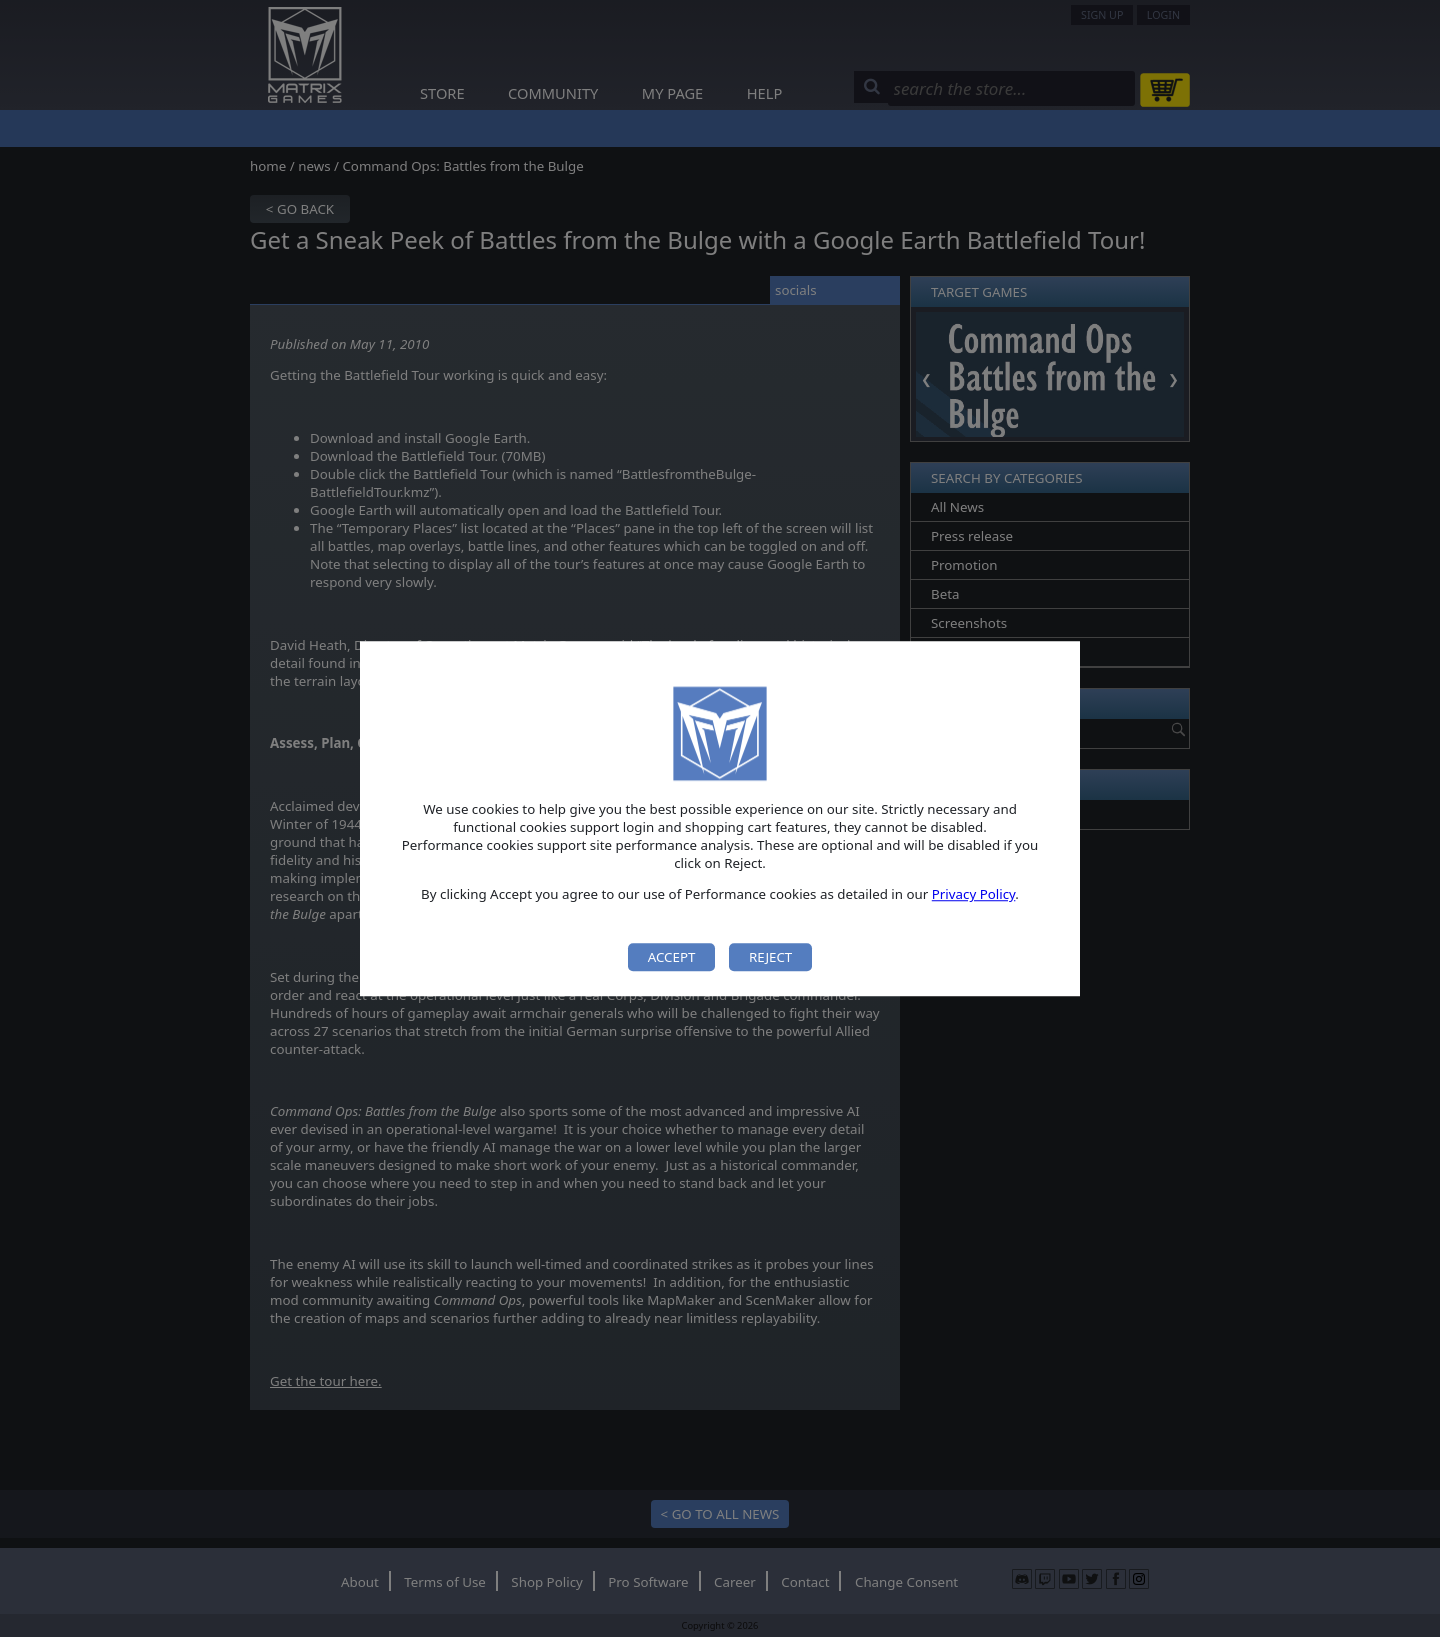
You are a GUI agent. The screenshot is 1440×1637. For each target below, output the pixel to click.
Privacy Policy (974, 895)
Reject (770, 957)
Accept (672, 957)
